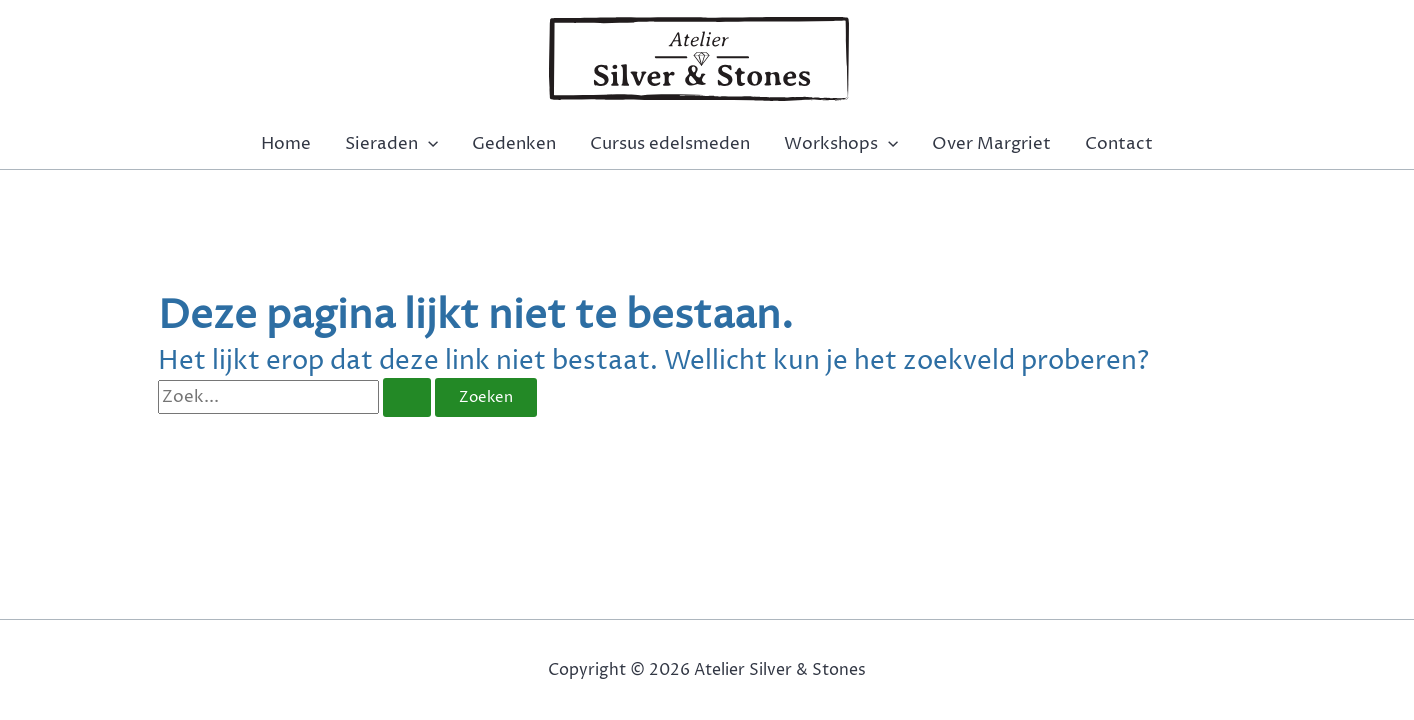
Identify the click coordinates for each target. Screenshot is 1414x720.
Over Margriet (991, 144)
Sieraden (391, 144)
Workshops (841, 144)
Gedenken (514, 144)
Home (286, 144)
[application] (428, 144)
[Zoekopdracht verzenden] (407, 397)
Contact (1119, 144)
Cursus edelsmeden (670, 144)
